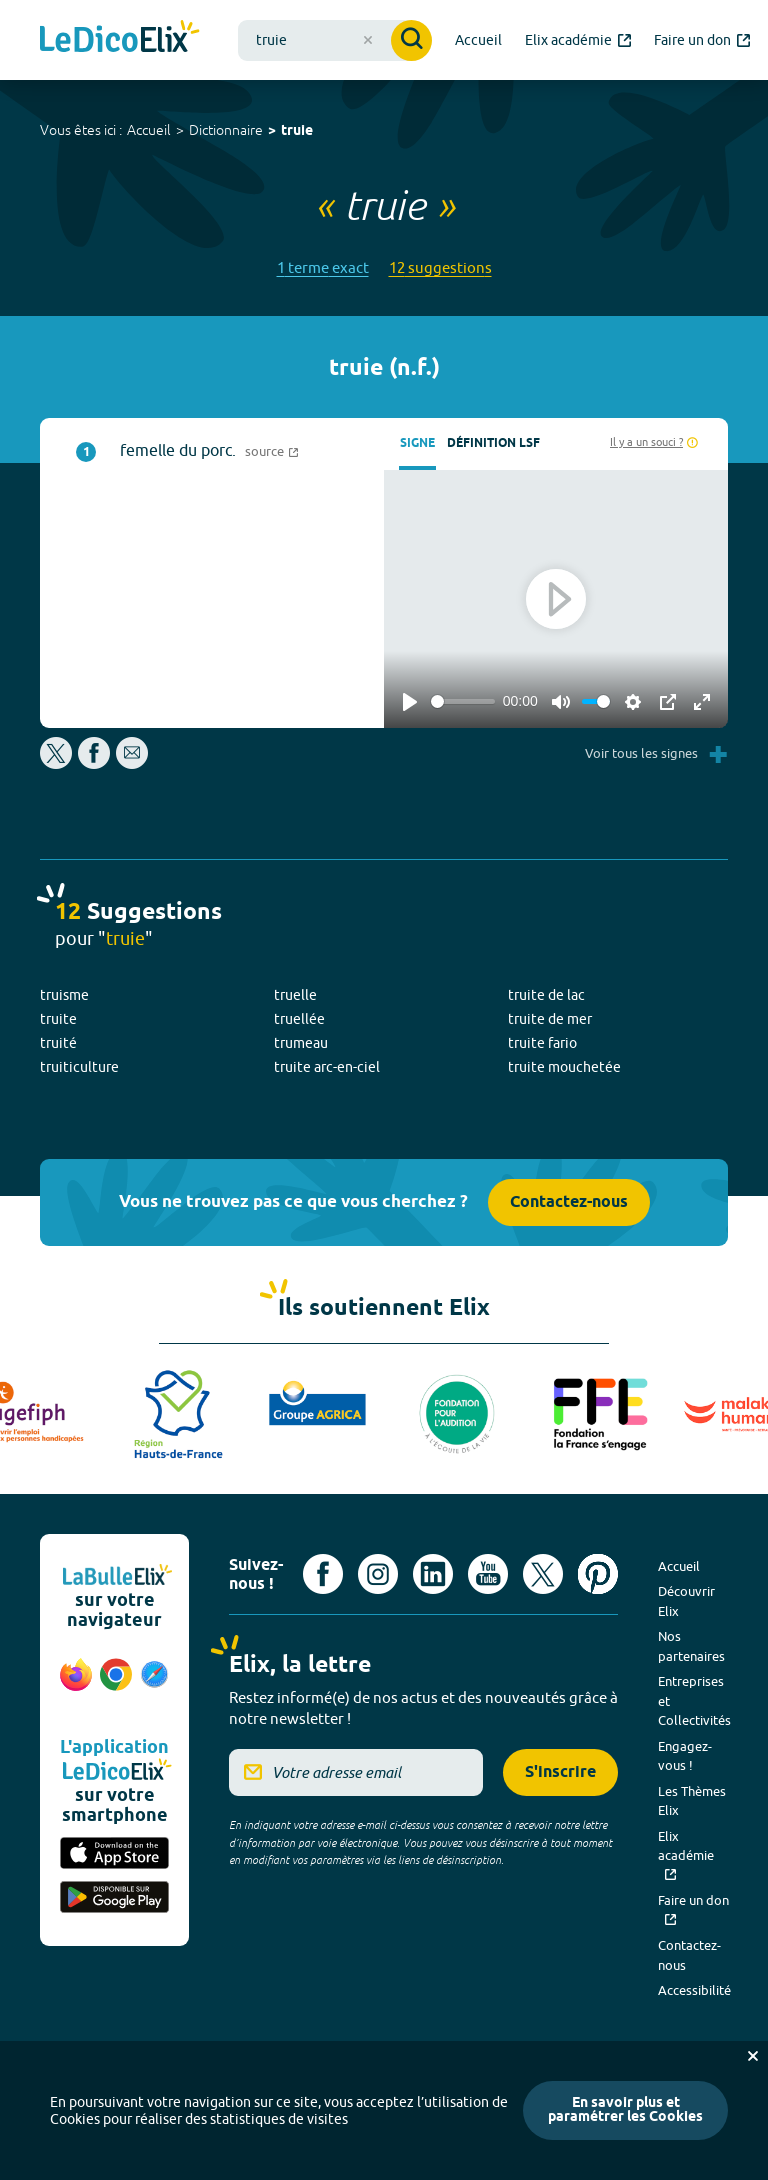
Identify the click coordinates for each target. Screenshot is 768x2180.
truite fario (542, 1043)
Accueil (149, 130)
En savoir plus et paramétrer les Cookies (625, 2110)
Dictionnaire (226, 130)
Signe (417, 443)
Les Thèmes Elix (692, 1801)
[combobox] (335, 40)
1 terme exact (323, 267)
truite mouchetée (564, 1067)
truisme (64, 995)
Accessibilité (694, 1990)
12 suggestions (440, 267)
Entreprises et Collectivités (694, 1700)
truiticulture (79, 1067)
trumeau (301, 1043)
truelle (295, 995)
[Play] (410, 702)
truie (297, 131)
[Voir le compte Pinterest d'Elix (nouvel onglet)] (598, 1574)
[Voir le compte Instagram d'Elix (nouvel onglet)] (378, 1574)
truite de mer (550, 1019)
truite (58, 1019)
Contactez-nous (569, 1202)
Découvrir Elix (686, 1601)
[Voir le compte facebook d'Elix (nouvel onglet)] (323, 1574)
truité (58, 1043)
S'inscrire (560, 1772)
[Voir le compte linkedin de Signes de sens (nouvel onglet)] (433, 1574)
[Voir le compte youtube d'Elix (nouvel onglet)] (488, 1574)
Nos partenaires (691, 1646)
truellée (299, 1019)
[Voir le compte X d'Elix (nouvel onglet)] (543, 1574)
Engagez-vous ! (685, 1756)
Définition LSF (493, 443)
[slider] (463, 701)
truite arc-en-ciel (327, 1067)
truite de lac (546, 995)
